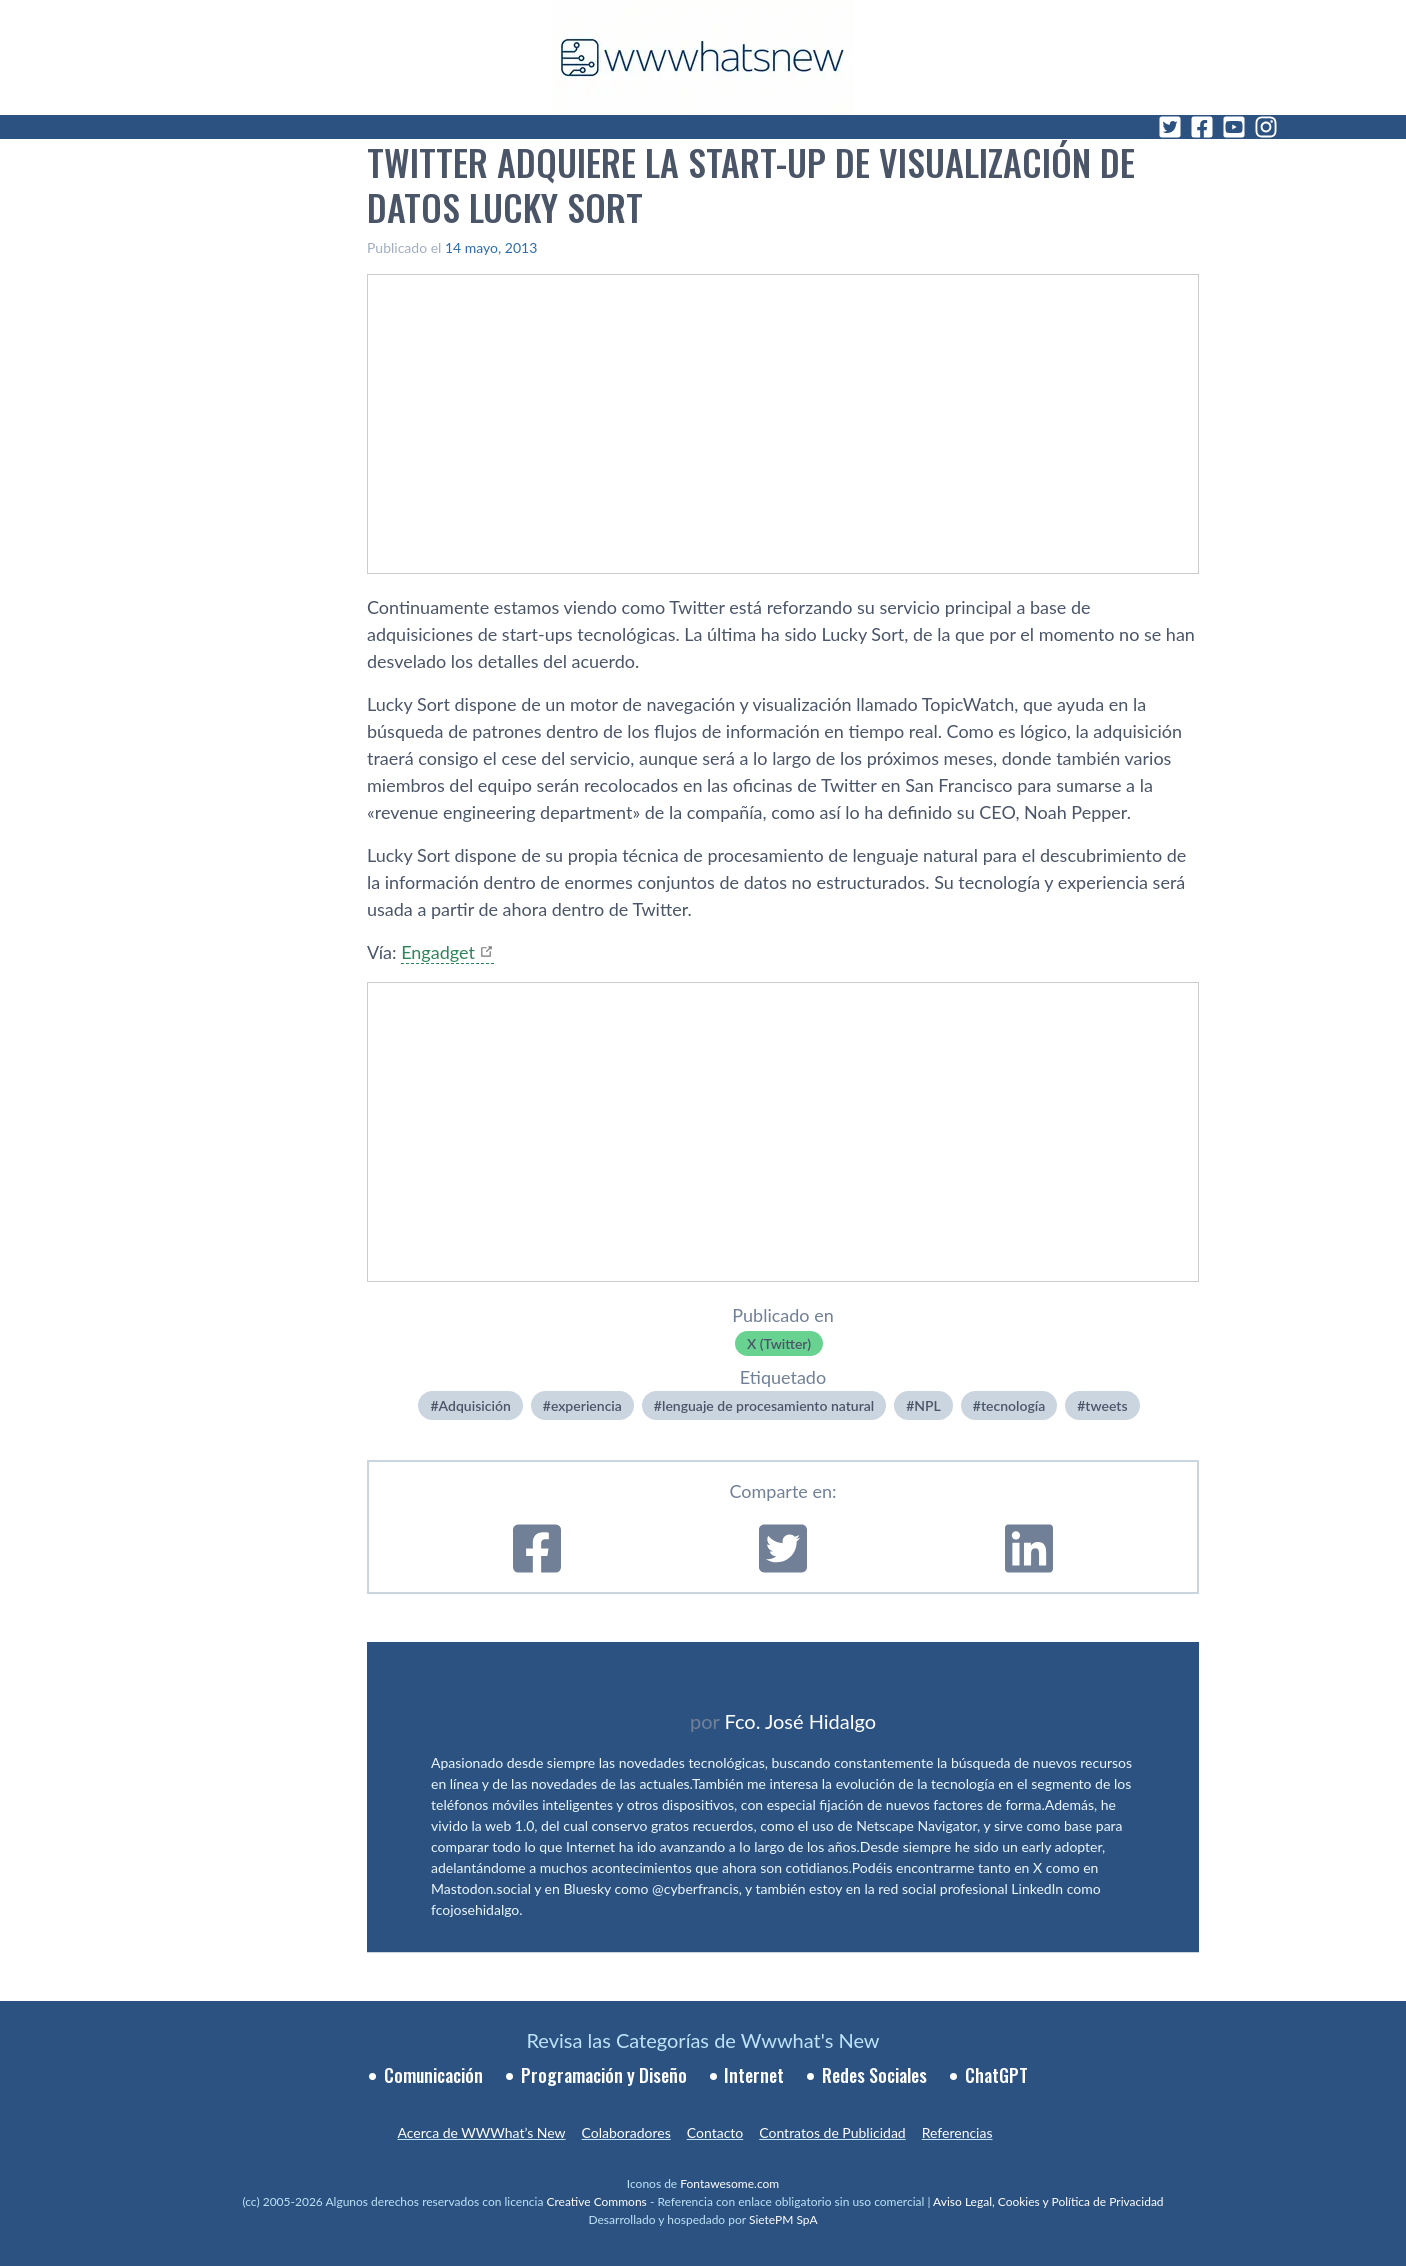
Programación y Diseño (604, 2075)
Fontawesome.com (729, 2183)
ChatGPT (996, 2075)
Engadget (438, 952)
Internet (754, 2075)
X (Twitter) (779, 1343)
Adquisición (475, 1405)
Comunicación (433, 2075)
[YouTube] (1234, 127)
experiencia (586, 1405)
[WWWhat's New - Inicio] (703, 57)
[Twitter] (1170, 127)
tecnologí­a (1013, 1405)
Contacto (715, 2132)
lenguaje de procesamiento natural (768, 1405)
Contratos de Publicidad (832, 2132)
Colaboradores (626, 2132)
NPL (927, 1405)
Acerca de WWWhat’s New (481, 2132)
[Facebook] (1202, 127)
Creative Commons (597, 2201)
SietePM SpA (783, 2219)
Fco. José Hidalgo (800, 1721)
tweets (1106, 1405)
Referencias (957, 2132)
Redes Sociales (874, 2075)
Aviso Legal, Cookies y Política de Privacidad (1048, 2201)
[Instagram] (1266, 127)
